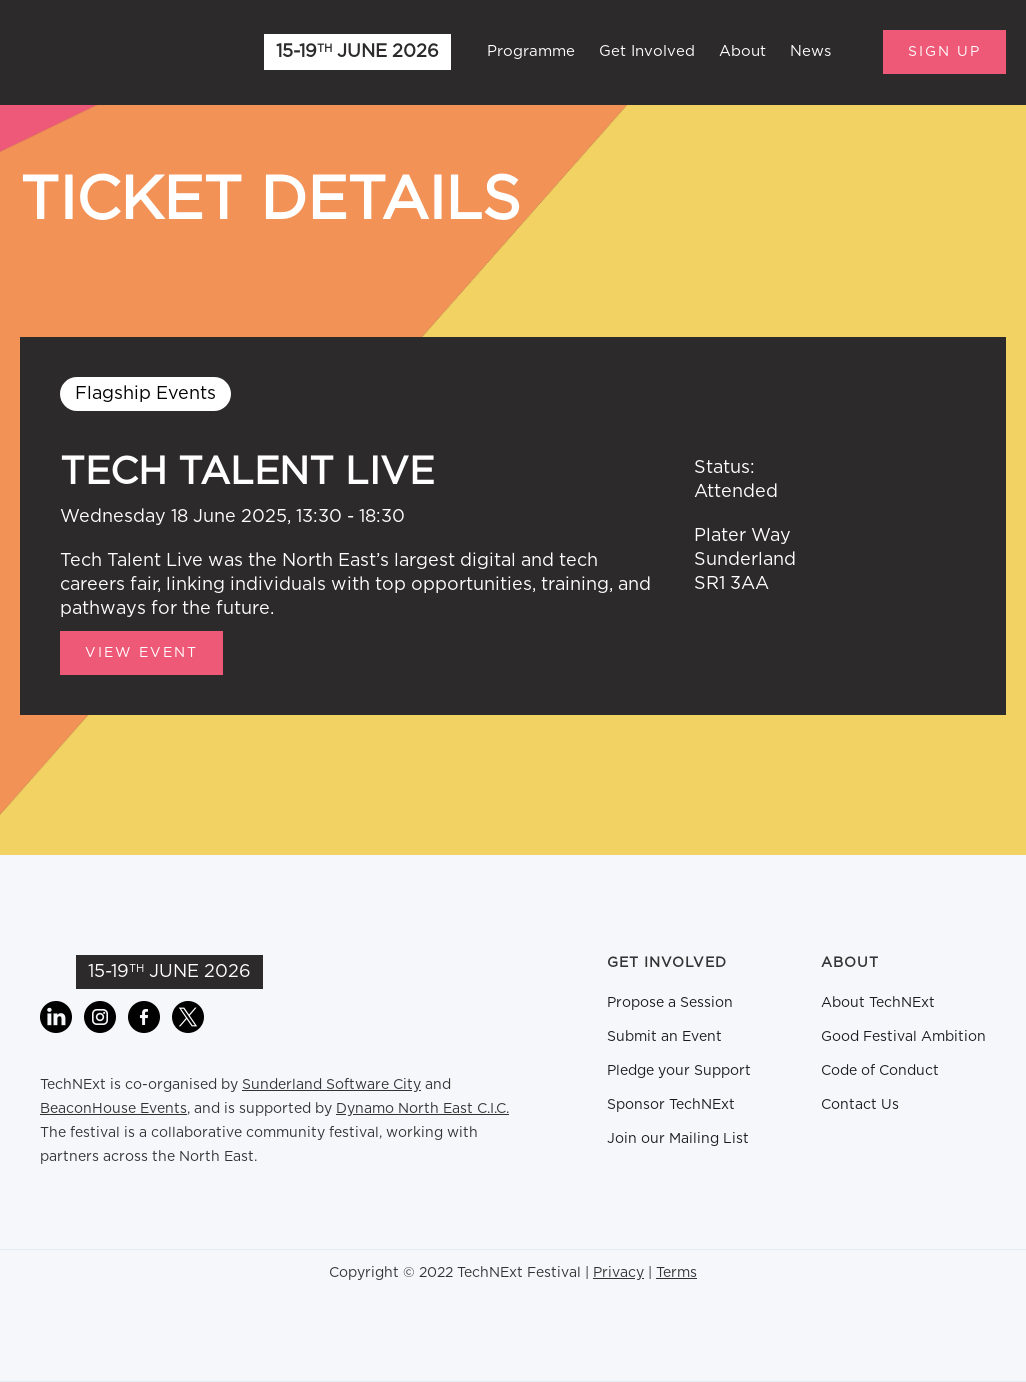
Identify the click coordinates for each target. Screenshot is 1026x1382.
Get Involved (647, 51)
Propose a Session (670, 1003)
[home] (120, 52)
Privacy (618, 1273)
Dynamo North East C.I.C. (422, 1109)
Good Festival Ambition (903, 1037)
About (742, 51)
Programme (531, 51)
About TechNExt (878, 1003)
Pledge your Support (679, 1071)
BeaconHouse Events (113, 1109)
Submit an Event (664, 1037)
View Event (141, 653)
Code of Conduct (880, 1071)
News (810, 51)
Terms (676, 1273)
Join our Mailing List (678, 1139)
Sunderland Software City (331, 1085)
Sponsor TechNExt (671, 1105)
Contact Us (860, 1105)
